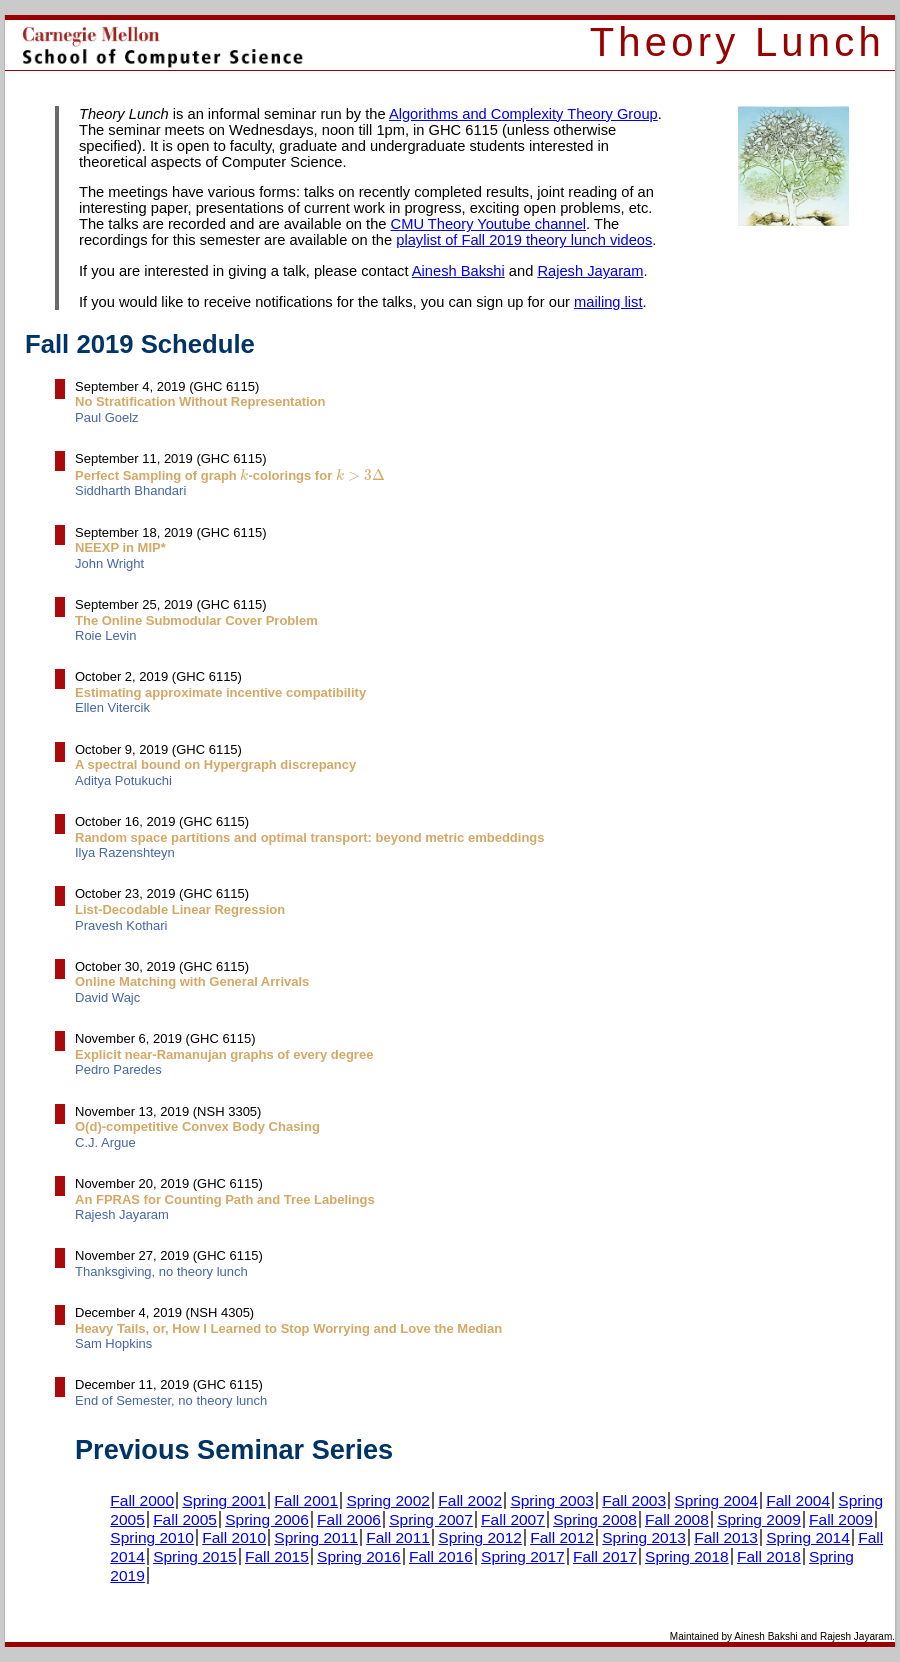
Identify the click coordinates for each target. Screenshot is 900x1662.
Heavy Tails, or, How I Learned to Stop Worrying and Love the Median (288, 1328)
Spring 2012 (480, 1537)
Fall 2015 (277, 1556)
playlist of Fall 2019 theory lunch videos (524, 240)
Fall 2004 (798, 1500)
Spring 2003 (552, 1500)
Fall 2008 (677, 1519)
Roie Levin (105, 635)
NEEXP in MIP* (120, 547)
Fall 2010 (234, 1537)
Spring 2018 (687, 1556)
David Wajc (107, 997)
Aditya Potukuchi (123, 780)
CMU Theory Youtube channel (488, 224)
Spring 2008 (595, 1519)
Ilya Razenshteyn (125, 852)
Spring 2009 (759, 1519)
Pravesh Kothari (121, 925)
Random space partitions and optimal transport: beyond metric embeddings (310, 837)
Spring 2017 (523, 1556)
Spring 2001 (224, 1500)
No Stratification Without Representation (200, 401)
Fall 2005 (185, 1519)
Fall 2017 (605, 1556)
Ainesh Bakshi (458, 271)
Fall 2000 (142, 1500)
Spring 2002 (388, 1500)
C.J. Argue (105, 1142)
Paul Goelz (107, 417)
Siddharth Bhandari (130, 490)
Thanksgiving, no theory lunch (161, 1271)
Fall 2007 (513, 1519)
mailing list (608, 302)
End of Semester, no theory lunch (171, 1400)
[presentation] (244, 474)
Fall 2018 (769, 1556)
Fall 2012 (562, 1537)
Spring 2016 (359, 1556)
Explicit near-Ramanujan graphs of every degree (224, 1054)
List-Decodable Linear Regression (180, 909)
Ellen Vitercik (112, 707)
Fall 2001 (306, 1500)
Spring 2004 (716, 1500)
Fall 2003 (634, 1500)
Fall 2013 (726, 1537)
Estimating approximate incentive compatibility (220, 692)
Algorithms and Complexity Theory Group (523, 114)
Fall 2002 (470, 1500)
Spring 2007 (431, 1519)
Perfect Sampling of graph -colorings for (230, 475)
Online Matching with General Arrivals (192, 981)
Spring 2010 (152, 1537)
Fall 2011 (398, 1537)
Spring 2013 (644, 1537)
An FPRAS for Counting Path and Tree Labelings (225, 1199)
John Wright (109, 563)
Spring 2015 (195, 1556)
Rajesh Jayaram (590, 271)
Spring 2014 (808, 1537)
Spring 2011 (316, 1537)
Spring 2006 (267, 1519)
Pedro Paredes (118, 1069)
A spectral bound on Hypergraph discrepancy (215, 764)
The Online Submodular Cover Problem (196, 620)
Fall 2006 (349, 1519)
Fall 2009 (841, 1519)
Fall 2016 (441, 1556)
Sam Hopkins (113, 1343)
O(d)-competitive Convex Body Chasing (197, 1126)
